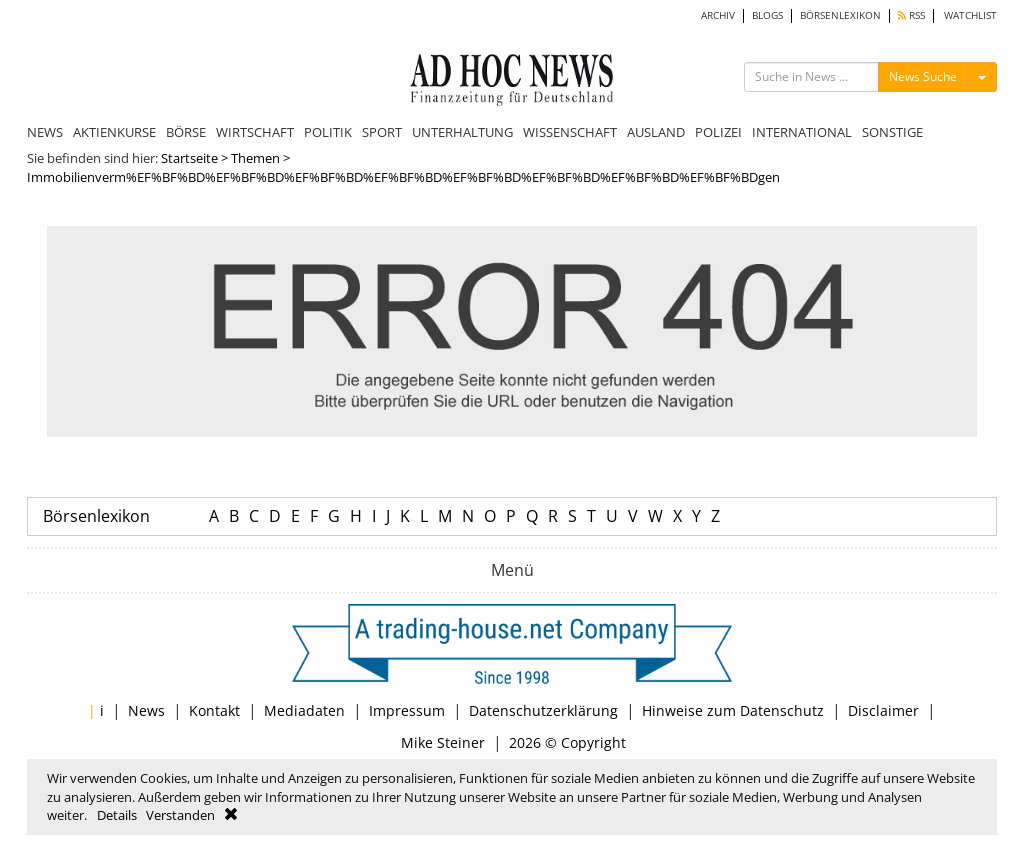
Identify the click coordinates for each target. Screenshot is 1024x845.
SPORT (382, 132)
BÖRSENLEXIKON (840, 15)
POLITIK (328, 132)
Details (117, 815)
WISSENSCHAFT (570, 132)
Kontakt (214, 710)
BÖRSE (186, 132)
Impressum (407, 710)
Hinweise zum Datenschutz (733, 710)
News (146, 710)
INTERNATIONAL (802, 132)
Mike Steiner (443, 742)
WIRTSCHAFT (255, 132)
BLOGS (767, 15)
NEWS (45, 132)
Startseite (189, 158)
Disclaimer (883, 710)
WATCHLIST (970, 15)
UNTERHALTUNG (462, 132)
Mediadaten (304, 710)
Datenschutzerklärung (543, 710)
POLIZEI (718, 132)
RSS (911, 15)
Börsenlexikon (96, 516)
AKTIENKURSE (114, 132)
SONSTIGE (892, 132)
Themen (255, 158)
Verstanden (180, 815)
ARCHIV (718, 15)
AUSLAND (656, 132)
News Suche (923, 76)
